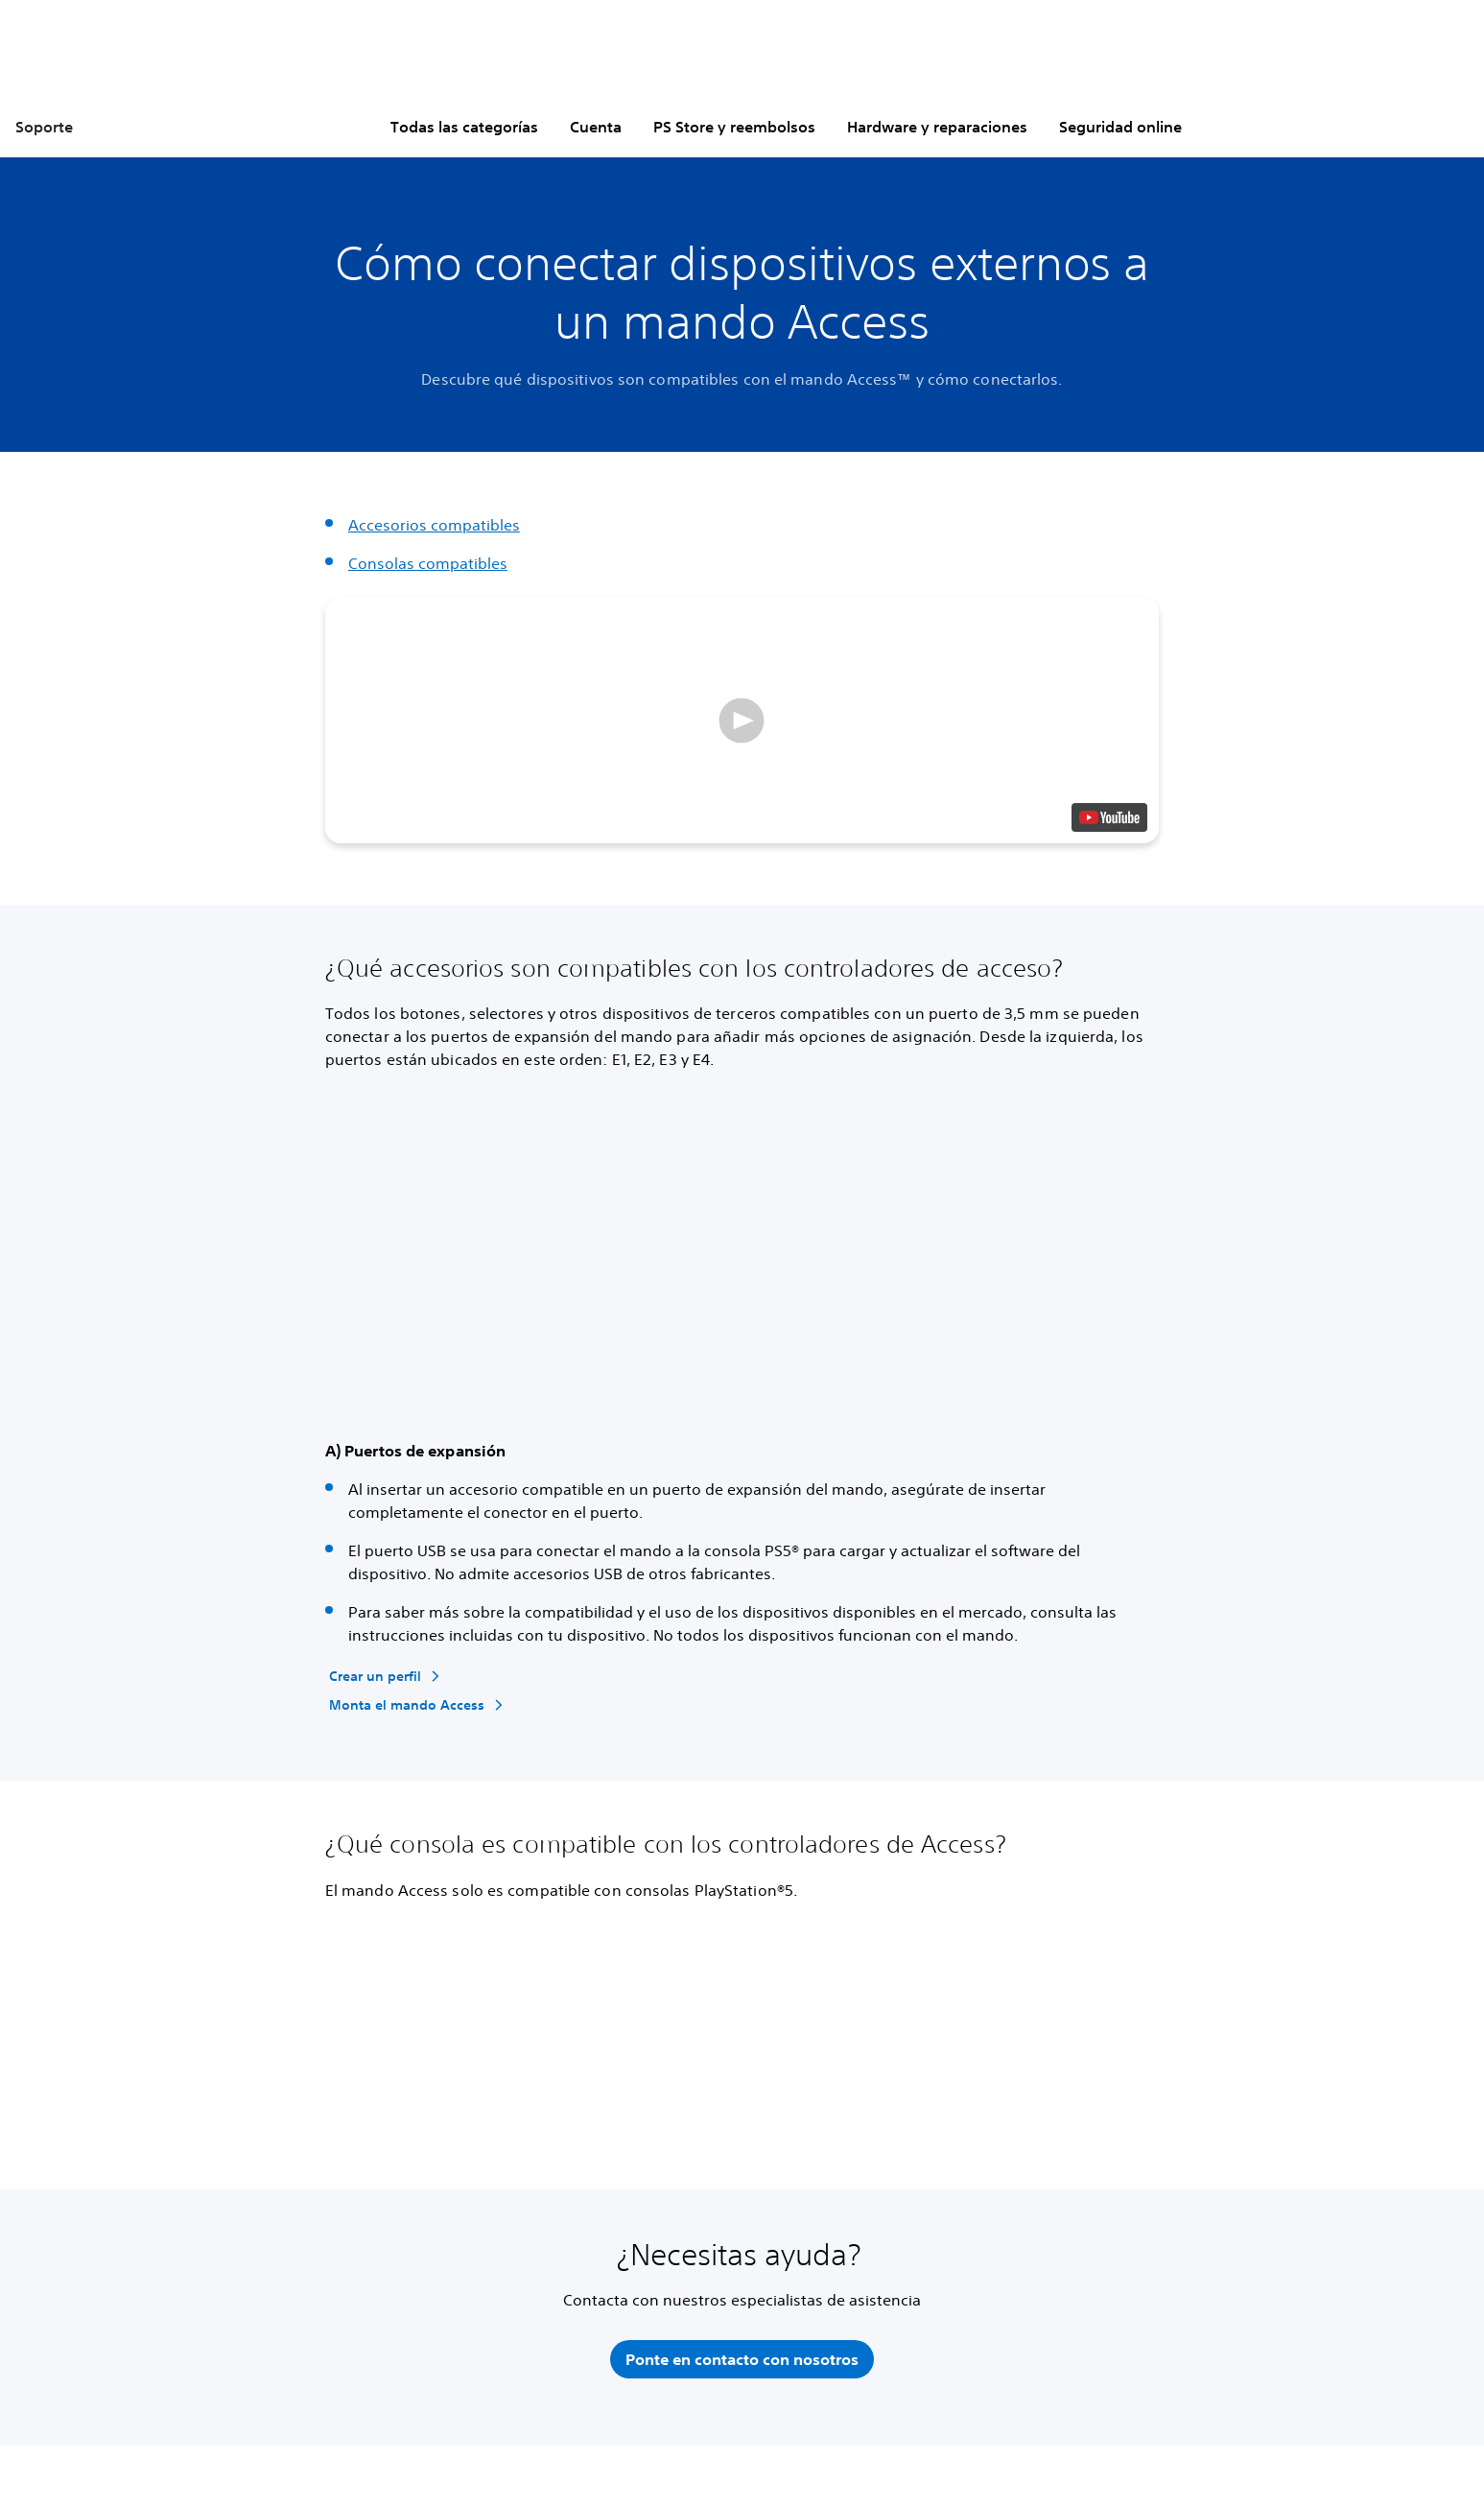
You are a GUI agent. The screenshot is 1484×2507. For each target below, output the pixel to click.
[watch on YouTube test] (1109, 817)
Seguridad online (1120, 126)
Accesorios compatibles (434, 524)
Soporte (44, 126)
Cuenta (596, 126)
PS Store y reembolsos (734, 126)
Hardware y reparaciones (937, 126)
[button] (742, 720)
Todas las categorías (464, 126)
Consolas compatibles (427, 563)
